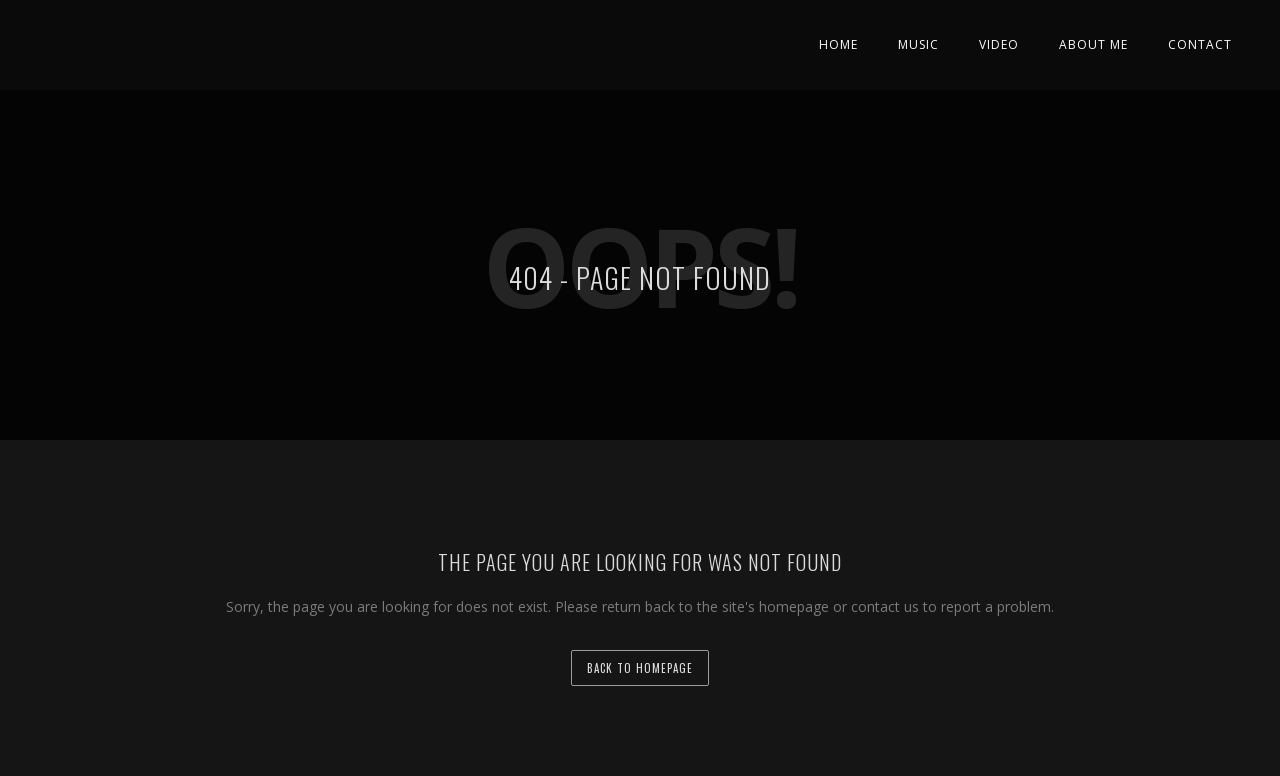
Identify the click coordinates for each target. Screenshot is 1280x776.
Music (918, 44)
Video (999, 44)
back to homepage (640, 668)
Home (838, 44)
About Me (1093, 44)
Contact (1200, 44)
